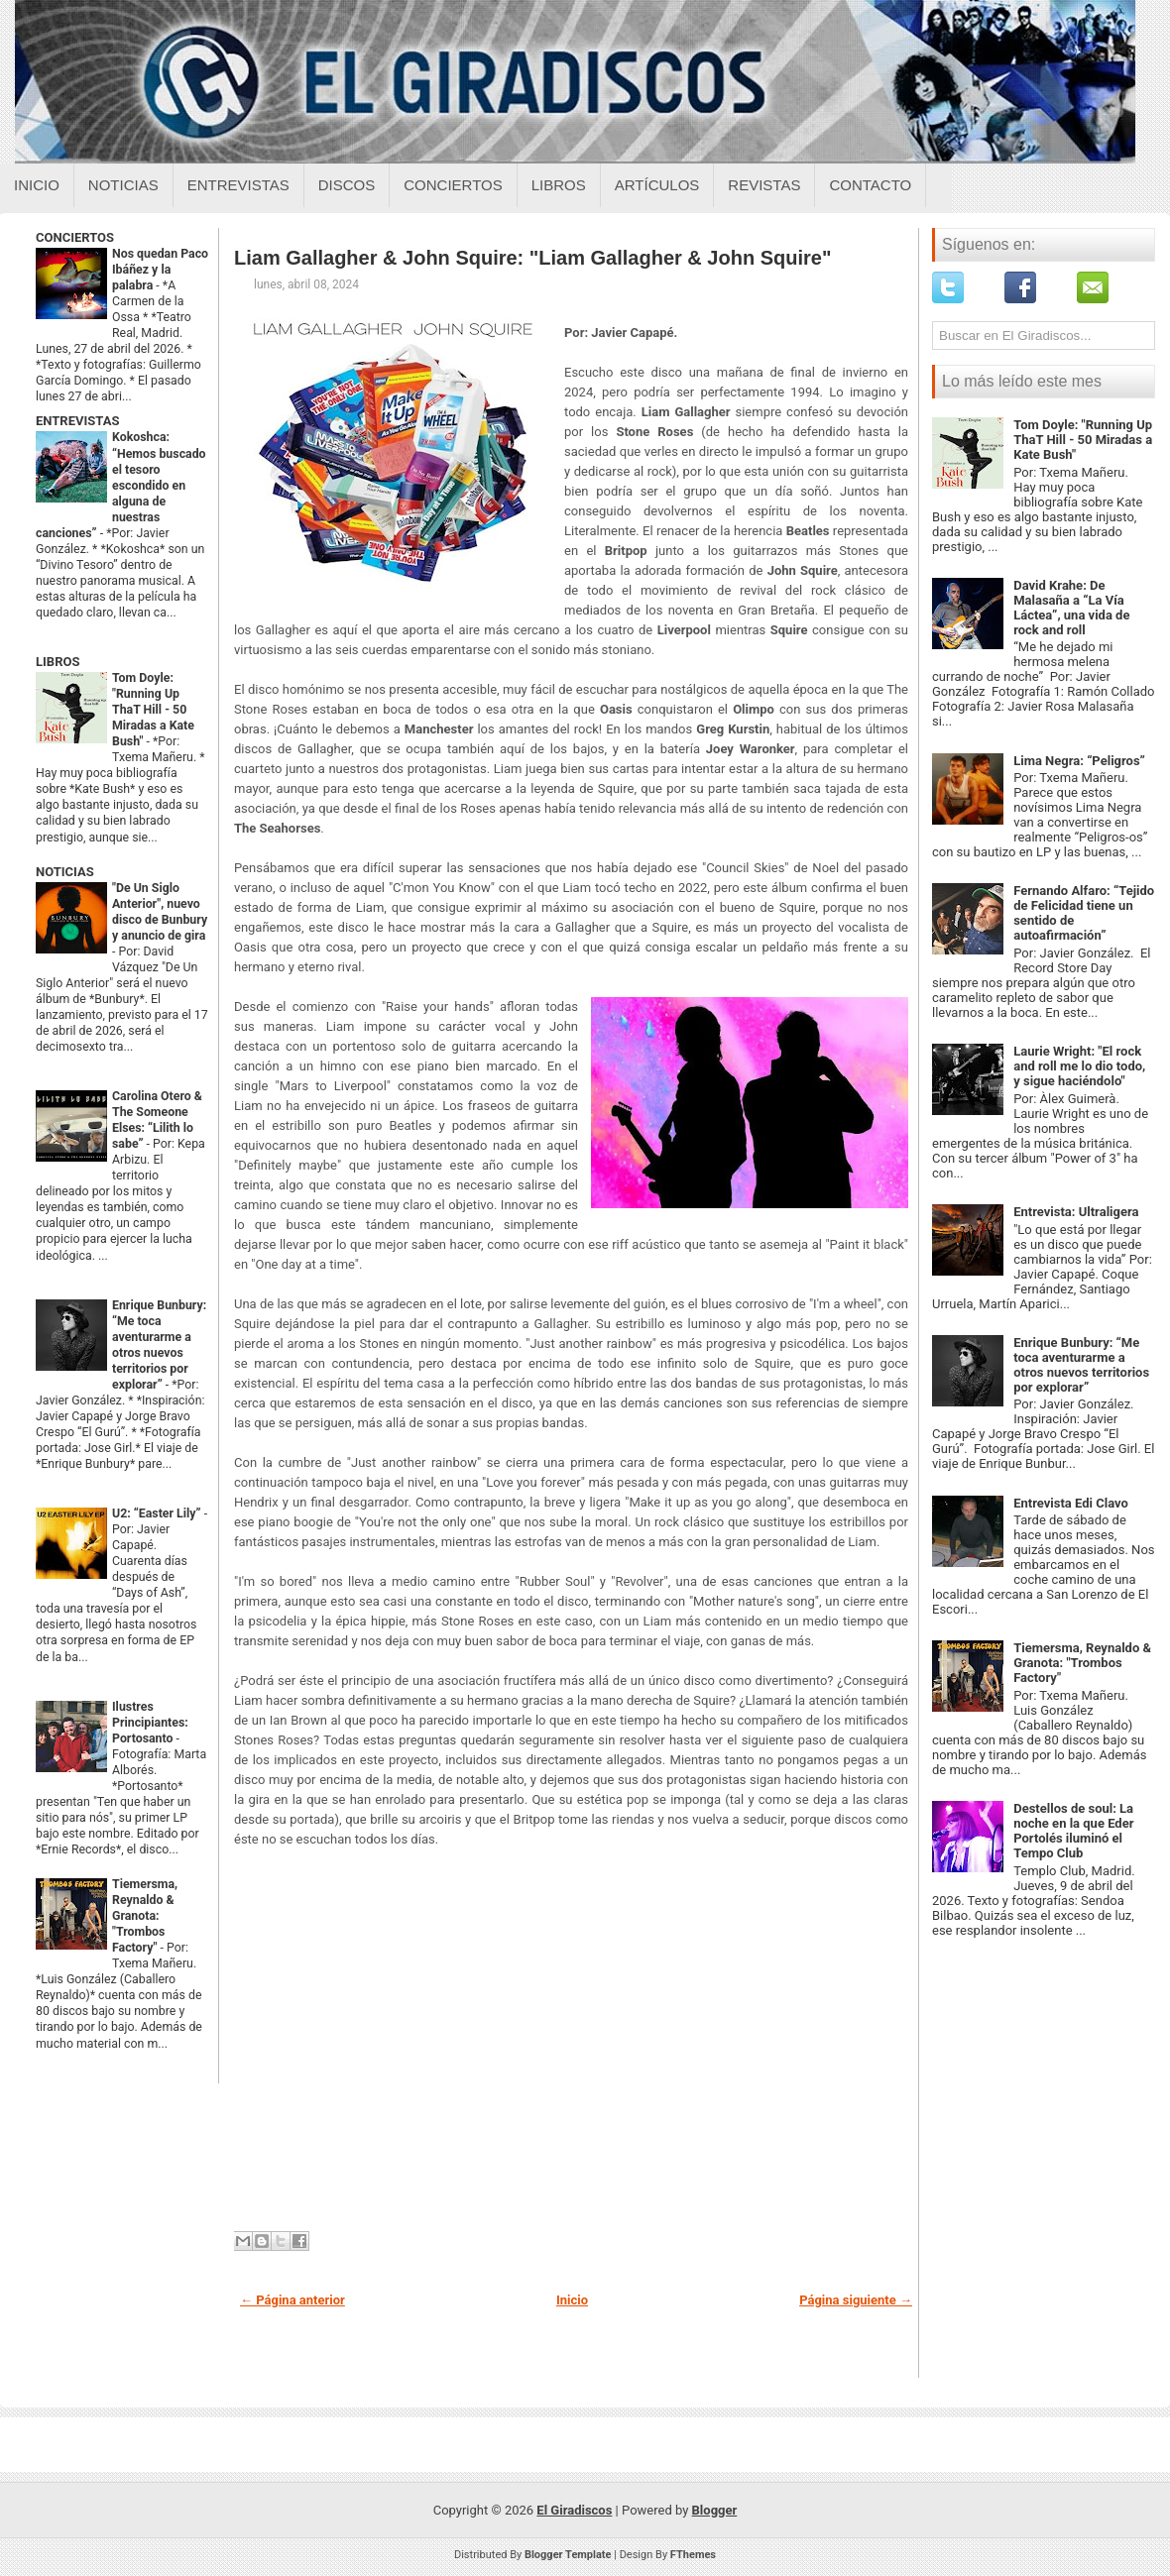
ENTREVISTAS (77, 420)
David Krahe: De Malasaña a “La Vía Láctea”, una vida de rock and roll (1071, 607)
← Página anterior (292, 2300)
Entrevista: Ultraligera (1075, 1211)
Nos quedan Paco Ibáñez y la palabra (160, 269)
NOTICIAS (65, 871)
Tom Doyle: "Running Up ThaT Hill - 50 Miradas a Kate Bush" (153, 709)
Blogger (715, 2510)
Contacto (870, 184)
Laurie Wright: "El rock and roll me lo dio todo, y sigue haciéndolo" (1079, 1066)
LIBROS (57, 661)
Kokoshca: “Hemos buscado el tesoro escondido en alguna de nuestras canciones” (121, 484)
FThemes (693, 2554)
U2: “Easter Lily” (158, 1513)
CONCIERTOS (75, 237)
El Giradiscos (574, 2510)
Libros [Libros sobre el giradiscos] (558, 184)
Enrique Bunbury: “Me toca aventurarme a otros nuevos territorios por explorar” (1081, 1365)
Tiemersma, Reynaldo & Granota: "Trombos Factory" (144, 1916)
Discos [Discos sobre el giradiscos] (347, 184)
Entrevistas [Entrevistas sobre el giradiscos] (238, 184)
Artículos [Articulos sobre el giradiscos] (657, 184)
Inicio (36, 184)
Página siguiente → (855, 2300)
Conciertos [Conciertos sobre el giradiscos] (453, 184)
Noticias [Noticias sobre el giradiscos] (123, 184)
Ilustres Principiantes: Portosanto (150, 1722)
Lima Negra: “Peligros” (1079, 760)
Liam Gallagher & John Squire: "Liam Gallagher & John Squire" (532, 258)
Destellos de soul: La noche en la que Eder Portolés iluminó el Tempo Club (1073, 1830)
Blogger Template (568, 2554)
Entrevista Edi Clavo (1070, 1503)
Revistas (764, 184)
